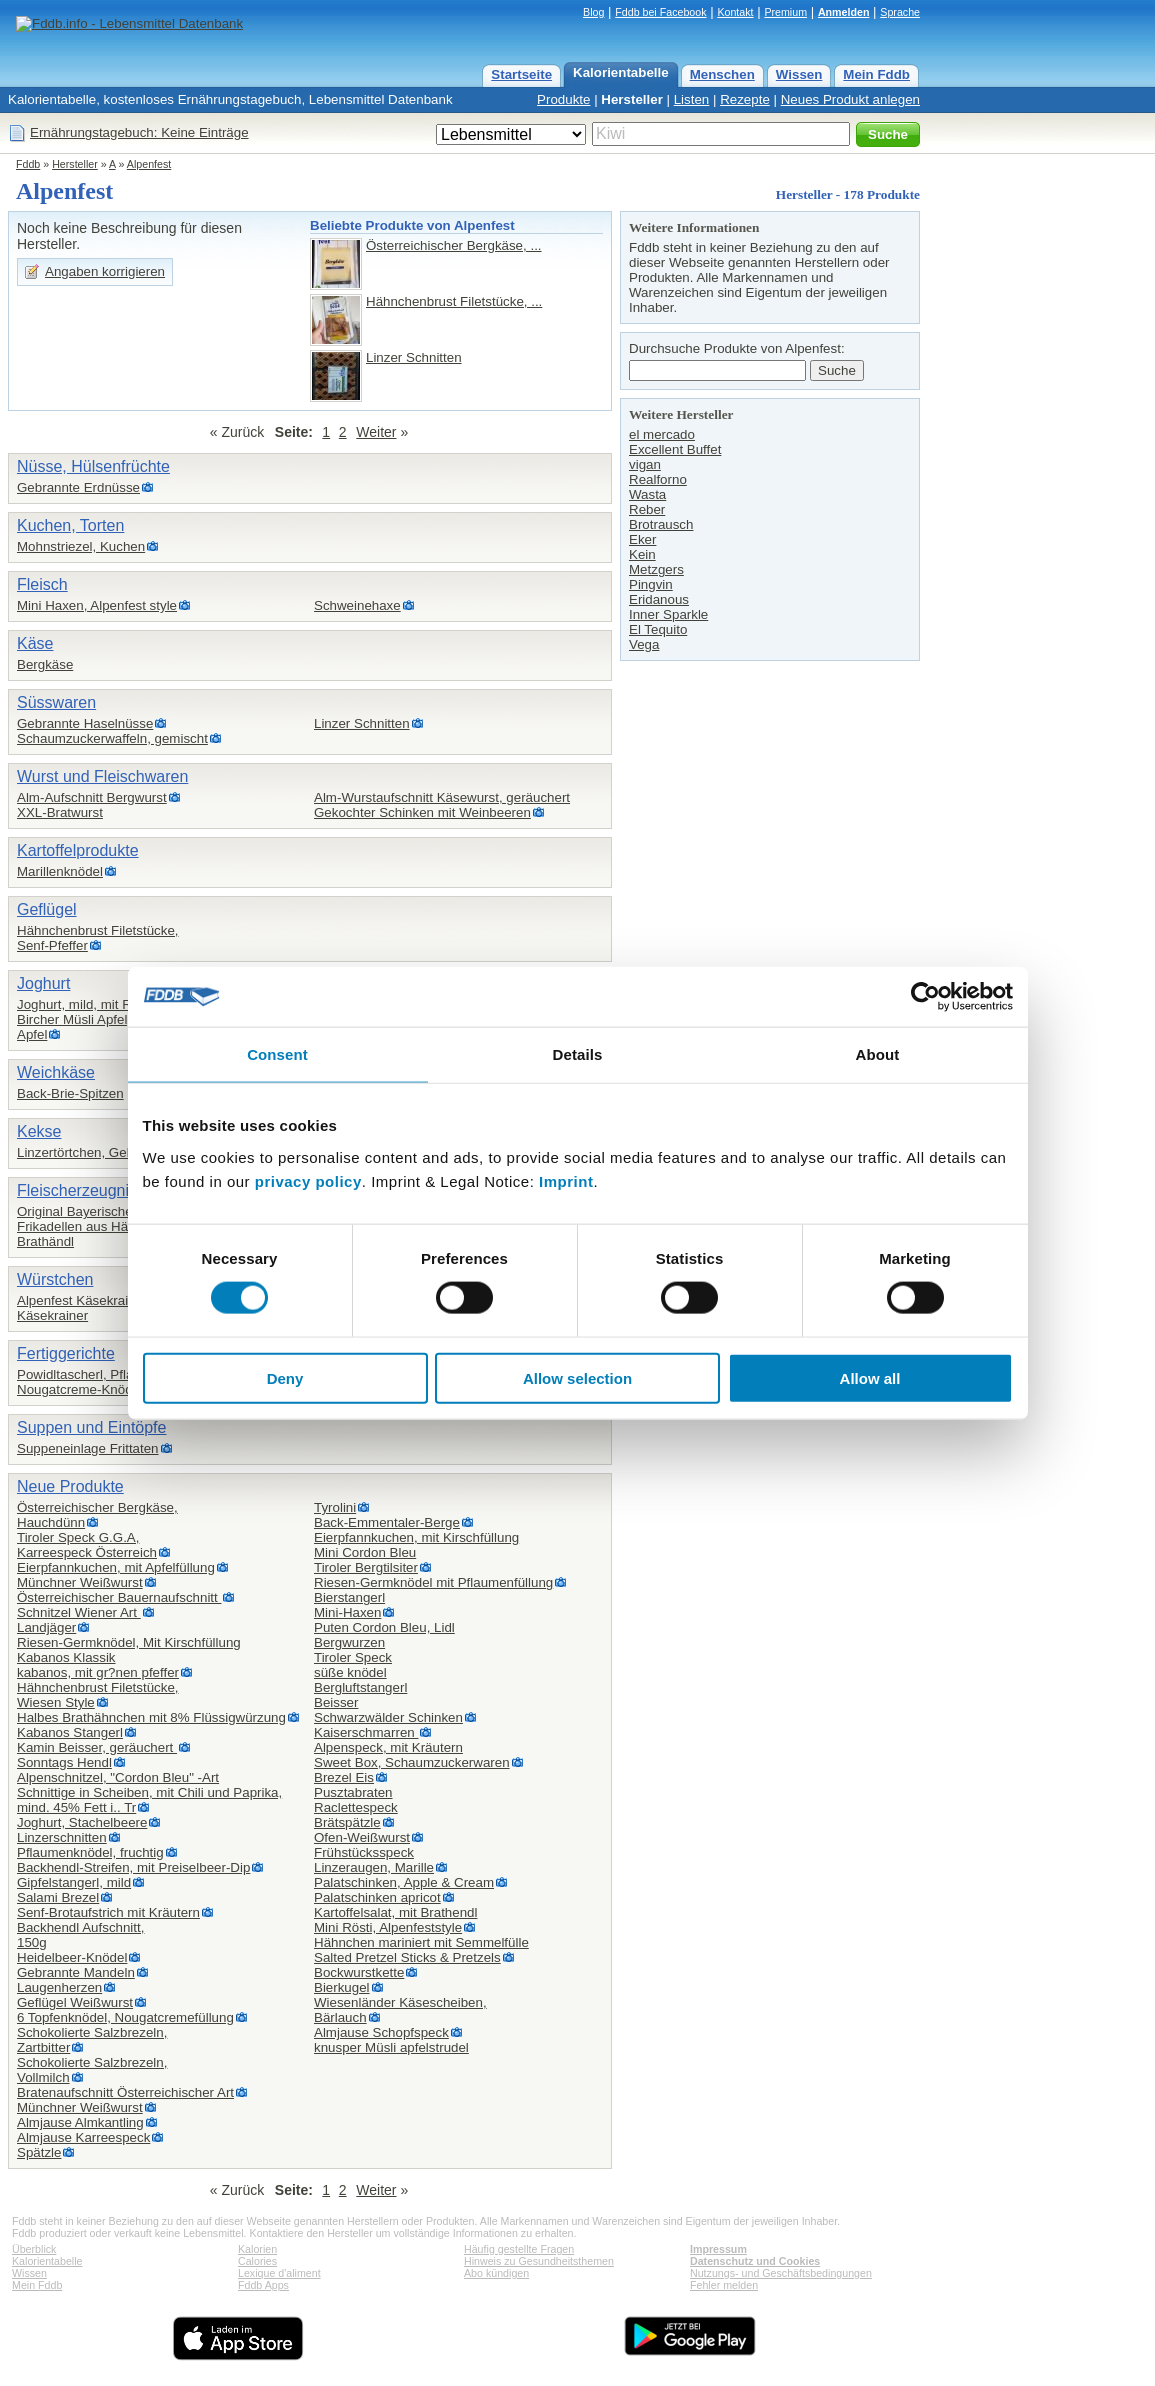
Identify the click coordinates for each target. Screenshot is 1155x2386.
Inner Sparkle (668, 614)
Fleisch (42, 584)
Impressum (718, 2249)
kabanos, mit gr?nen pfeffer (98, 1672)
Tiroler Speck (353, 1657)
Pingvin (651, 584)
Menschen (722, 74)
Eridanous (659, 599)
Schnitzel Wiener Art (79, 1612)
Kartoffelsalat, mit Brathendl (395, 1912)
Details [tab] (578, 1054)
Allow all (870, 1377)
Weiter (376, 432)
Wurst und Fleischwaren (102, 776)
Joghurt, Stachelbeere (82, 1822)
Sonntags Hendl (64, 1762)
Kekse (39, 1131)
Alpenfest (149, 164)
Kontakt (735, 12)
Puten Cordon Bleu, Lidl (384, 1627)
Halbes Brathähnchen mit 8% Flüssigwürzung (151, 1717)
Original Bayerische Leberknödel (113, 1211)
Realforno (658, 479)
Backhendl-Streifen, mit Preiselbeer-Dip (133, 1867)
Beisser (336, 1702)
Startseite (521, 74)
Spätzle (39, 2152)
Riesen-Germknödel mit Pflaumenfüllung (433, 1582)
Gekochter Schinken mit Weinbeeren (422, 812)
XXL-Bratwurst (60, 812)
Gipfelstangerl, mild (74, 1882)
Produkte (563, 99)
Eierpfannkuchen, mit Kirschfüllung (416, 1537)
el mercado (662, 434)
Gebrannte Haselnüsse (85, 723)
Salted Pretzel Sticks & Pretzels (407, 1957)
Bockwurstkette (359, 1972)
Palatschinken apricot (377, 1897)
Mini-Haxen (347, 1612)
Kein (642, 554)
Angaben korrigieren (105, 271)
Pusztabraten (353, 1792)
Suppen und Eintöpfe (91, 1427)
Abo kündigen (496, 2273)
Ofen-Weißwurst (362, 1837)
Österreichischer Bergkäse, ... (454, 245)
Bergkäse (45, 664)
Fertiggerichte (66, 1353)
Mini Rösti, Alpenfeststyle (388, 1927)
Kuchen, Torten (70, 525)
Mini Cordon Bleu (365, 1552)
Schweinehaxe (357, 605)
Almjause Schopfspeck (381, 2032)
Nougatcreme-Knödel (80, 1389)
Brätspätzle (347, 1822)
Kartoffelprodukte (78, 850)
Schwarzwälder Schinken (388, 1717)
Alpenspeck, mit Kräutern (388, 1747)
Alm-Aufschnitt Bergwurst (92, 797)
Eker (642, 539)
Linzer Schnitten (414, 357)
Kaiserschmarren (366, 1732)
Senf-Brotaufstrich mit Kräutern (108, 1912)
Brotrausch (661, 524)
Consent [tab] (277, 1054)
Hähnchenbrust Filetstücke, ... (454, 301)
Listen (692, 99)
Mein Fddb (876, 74)
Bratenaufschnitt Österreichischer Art (125, 2092)
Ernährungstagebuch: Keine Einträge (139, 132)
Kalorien (257, 2249)
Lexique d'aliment (279, 2273)
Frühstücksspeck (364, 1852)
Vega (644, 644)
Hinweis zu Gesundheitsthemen (539, 2261)
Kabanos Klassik (66, 1657)
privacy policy (308, 1180)
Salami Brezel (58, 1897)
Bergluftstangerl (360, 1687)
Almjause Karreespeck (83, 2137)
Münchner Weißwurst (80, 1582)
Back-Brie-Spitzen (70, 1093)
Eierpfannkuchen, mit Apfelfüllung (116, 1567)
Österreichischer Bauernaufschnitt (119, 1597)
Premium (785, 12)
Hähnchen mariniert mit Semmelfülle (421, 1942)
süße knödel (350, 1672)
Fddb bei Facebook (660, 12)
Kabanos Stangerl (70, 1732)
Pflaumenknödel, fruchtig (90, 1852)
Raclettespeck (356, 1807)
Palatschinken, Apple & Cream (404, 1882)
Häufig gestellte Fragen (519, 2249)
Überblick (34, 2249)
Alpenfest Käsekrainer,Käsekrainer (83, 1308)
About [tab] (878, 1054)
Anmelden (844, 12)
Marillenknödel (60, 871)
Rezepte (745, 99)
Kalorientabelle (621, 72)
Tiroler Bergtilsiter (366, 1567)
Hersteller (632, 99)
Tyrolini (335, 1507)
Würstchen (55, 1279)
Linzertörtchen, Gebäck (86, 1152)
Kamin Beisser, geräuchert (97, 1747)
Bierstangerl (349, 1597)
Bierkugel (342, 1987)
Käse (35, 643)
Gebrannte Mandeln (76, 1972)
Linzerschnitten (62, 1837)
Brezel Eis (344, 1777)
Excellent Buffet (675, 449)
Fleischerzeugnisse (85, 1190)
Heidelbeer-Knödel (72, 1957)
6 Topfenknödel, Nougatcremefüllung (125, 2017)
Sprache (900, 12)
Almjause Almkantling (80, 2122)
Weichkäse (56, 1072)
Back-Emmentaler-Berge (387, 1522)
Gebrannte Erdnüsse (78, 487)
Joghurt (43, 983)
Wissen (799, 74)
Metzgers (656, 569)
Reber (647, 509)
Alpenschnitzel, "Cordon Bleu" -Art (118, 1777)
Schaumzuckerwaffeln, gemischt (112, 738)
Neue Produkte (70, 1486)
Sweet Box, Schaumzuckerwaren (412, 1762)
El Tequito (658, 629)
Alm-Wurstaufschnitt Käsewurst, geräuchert (442, 797)
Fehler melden (724, 2285)
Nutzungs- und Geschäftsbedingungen (781, 2273)
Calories (257, 2261)
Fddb (28, 164)
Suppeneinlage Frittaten (88, 1448)
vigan (645, 464)
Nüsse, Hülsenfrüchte (93, 466)
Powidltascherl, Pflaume (88, 1374)
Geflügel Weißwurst (75, 2002)
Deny (285, 1377)
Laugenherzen (59, 1987)
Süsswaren (56, 702)
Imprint (566, 1180)
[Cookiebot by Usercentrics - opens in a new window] (925, 997)
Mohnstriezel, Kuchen (81, 546)
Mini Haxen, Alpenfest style (97, 605)
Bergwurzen (349, 1642)
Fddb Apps (263, 2285)
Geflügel (47, 909)
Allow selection (577, 1377)
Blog (593, 12)
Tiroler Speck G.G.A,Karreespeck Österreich (87, 1545)
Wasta (647, 494)
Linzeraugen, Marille (374, 1867)
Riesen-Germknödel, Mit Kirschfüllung (129, 1642)
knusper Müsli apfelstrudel (391, 2047)
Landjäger (46, 1627)
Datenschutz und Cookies (755, 2261)
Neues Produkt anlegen (850, 99)
